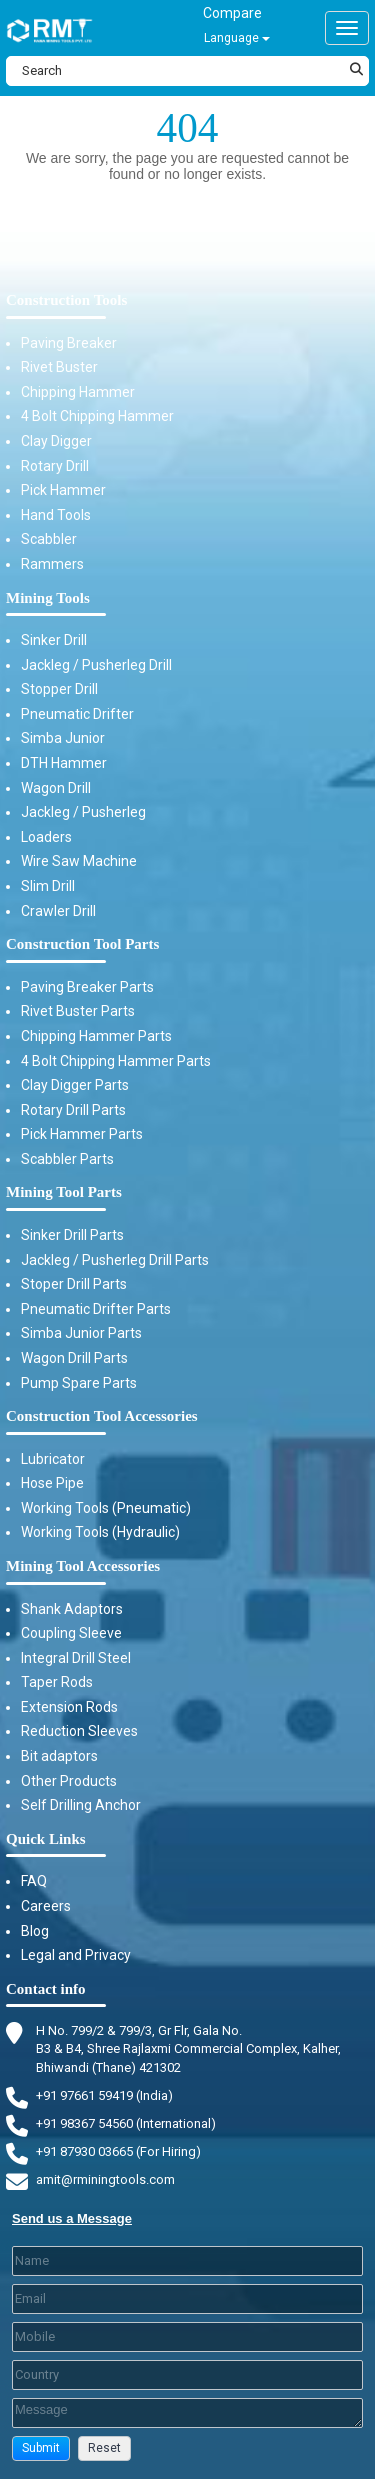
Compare (232, 13)
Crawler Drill (58, 911)
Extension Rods (69, 1707)
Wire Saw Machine (79, 861)
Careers (46, 1906)
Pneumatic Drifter (77, 714)
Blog (35, 1931)
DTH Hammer (64, 763)
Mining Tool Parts (64, 1192)
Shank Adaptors (72, 1609)
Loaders (46, 837)
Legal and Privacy (76, 1955)
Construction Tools (66, 300)
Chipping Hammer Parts (96, 1036)
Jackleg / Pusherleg (83, 812)
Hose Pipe (52, 1483)
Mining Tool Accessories (83, 1566)
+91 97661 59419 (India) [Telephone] (104, 2095)
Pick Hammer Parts (82, 1134)
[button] (41, 2448)
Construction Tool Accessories (102, 1416)
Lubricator (53, 1459)
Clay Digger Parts (75, 1085)
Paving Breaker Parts (87, 987)
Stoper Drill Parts (74, 1284)
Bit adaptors (59, 1756)
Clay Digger (56, 441)
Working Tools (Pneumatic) (106, 1508)
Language (237, 38)
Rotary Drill (55, 466)
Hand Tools (56, 515)
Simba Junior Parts (81, 1333)
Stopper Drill (59, 689)
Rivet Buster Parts (78, 1011)
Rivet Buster (59, 367)
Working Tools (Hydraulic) (100, 1532)
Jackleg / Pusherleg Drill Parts (115, 1260)
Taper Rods (57, 1682)
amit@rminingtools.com (105, 2180)
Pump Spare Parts (79, 1383)
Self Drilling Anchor (81, 1805)
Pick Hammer (63, 490)
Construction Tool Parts (82, 944)
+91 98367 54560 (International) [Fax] (126, 2123)
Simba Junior (63, 738)
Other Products (69, 1781)
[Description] (187, 2413)
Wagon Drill (56, 788)
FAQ (34, 1881)
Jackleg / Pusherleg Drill (96, 665)
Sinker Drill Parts (72, 1235)
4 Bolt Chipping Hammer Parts (116, 1061)
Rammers (52, 564)
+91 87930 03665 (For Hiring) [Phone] (118, 2151)
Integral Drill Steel (76, 1658)
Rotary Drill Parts (73, 1110)
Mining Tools (48, 598)
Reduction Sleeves (79, 1731)
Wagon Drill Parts (74, 1358)
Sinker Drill (54, 640)
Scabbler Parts (67, 1159)
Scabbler (49, 539)
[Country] (187, 2375)
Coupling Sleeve (71, 1633)
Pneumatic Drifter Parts (96, 1309)
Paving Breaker (69, 343)
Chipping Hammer (78, 392)
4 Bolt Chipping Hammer (97, 416)
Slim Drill (48, 886)
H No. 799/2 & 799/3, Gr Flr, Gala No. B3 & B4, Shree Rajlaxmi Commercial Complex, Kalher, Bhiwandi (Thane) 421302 (188, 2048)
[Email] (187, 2299)
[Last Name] (187, 2261)
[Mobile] (187, 2337)
